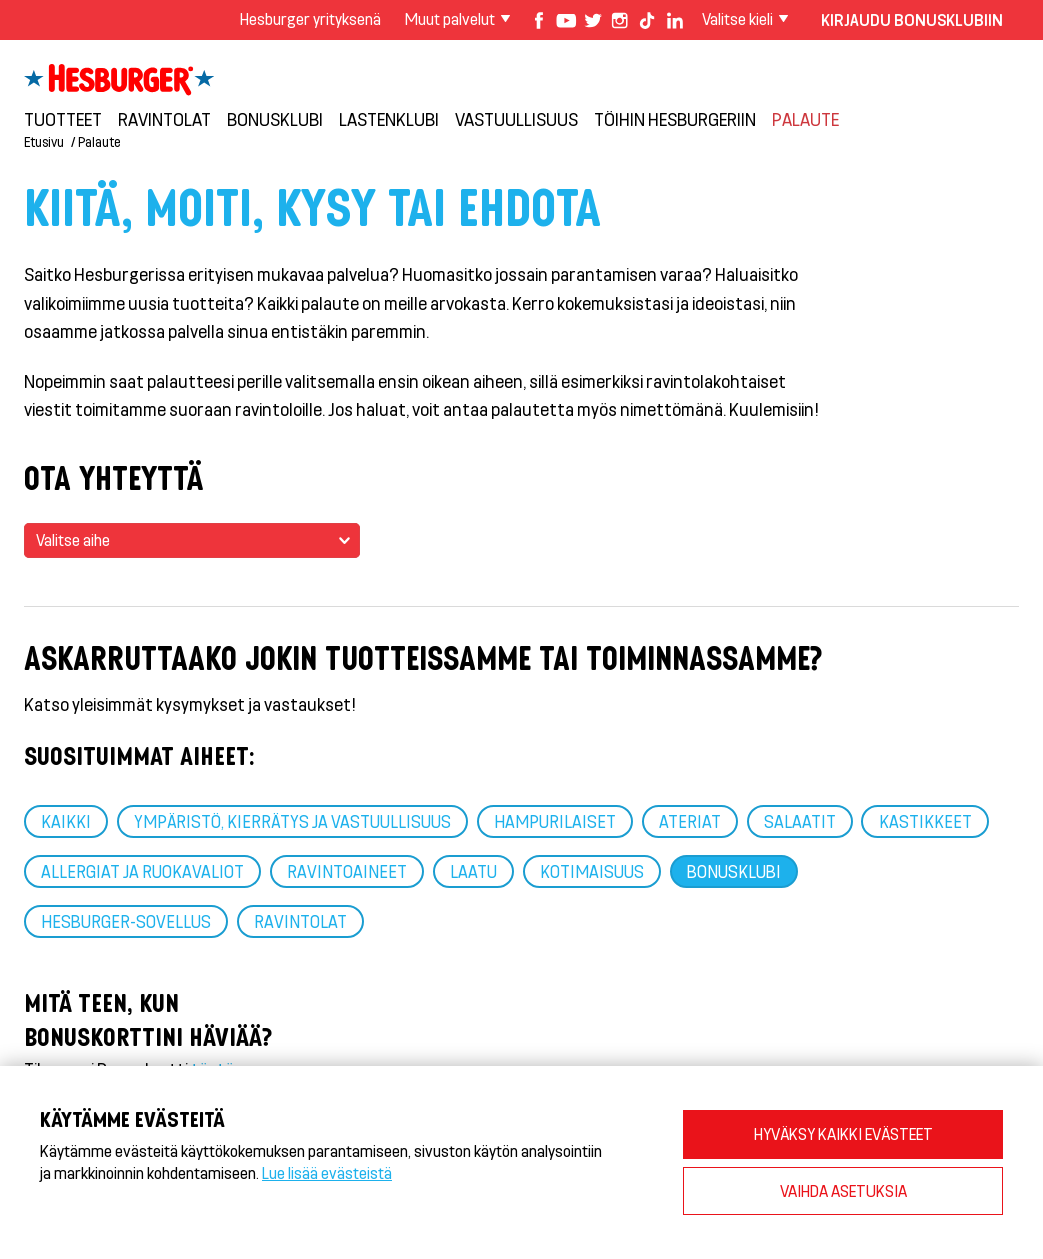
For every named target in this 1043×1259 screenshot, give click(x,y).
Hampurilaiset (555, 821)
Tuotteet (63, 119)
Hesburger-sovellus (126, 921)
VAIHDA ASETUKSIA (843, 1190)
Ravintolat (164, 119)
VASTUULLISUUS (516, 119)
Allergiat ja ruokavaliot (142, 871)
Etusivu (44, 141)
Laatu (473, 871)
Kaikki (66, 821)
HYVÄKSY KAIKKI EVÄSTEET (843, 1133)
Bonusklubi (275, 119)
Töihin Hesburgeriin (675, 119)
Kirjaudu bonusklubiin (912, 19)
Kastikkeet (925, 821)
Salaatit (800, 821)
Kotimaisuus (592, 871)
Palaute (805, 119)
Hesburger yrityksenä (310, 18)
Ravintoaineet (347, 871)
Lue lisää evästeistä (327, 1172)
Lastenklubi (389, 119)
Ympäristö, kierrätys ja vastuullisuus (292, 821)
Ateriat (690, 821)
